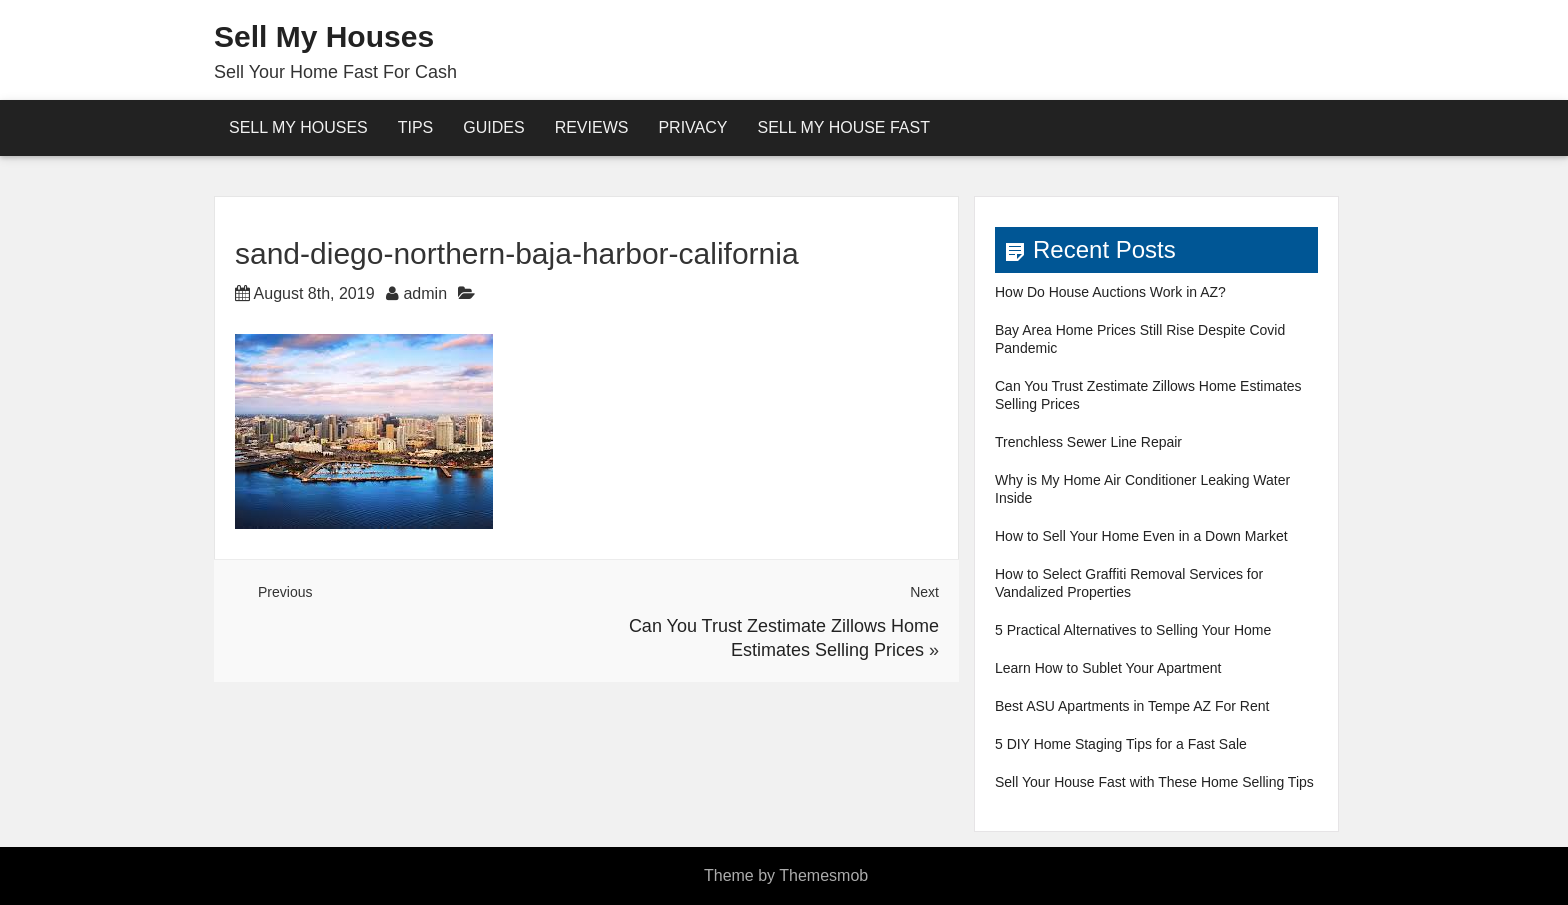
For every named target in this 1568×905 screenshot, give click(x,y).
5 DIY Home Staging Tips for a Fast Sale (1121, 744)
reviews (592, 127)
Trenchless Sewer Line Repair (1088, 442)
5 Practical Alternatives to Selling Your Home (1133, 630)
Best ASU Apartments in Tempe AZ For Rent (1132, 706)
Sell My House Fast (843, 127)
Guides (493, 127)
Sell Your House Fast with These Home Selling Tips (1154, 782)
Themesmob (823, 875)
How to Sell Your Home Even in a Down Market (1141, 536)
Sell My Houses (324, 36)
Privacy (692, 127)
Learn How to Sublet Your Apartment (1108, 668)
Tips (416, 127)
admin (425, 293)
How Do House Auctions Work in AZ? (1110, 292)
